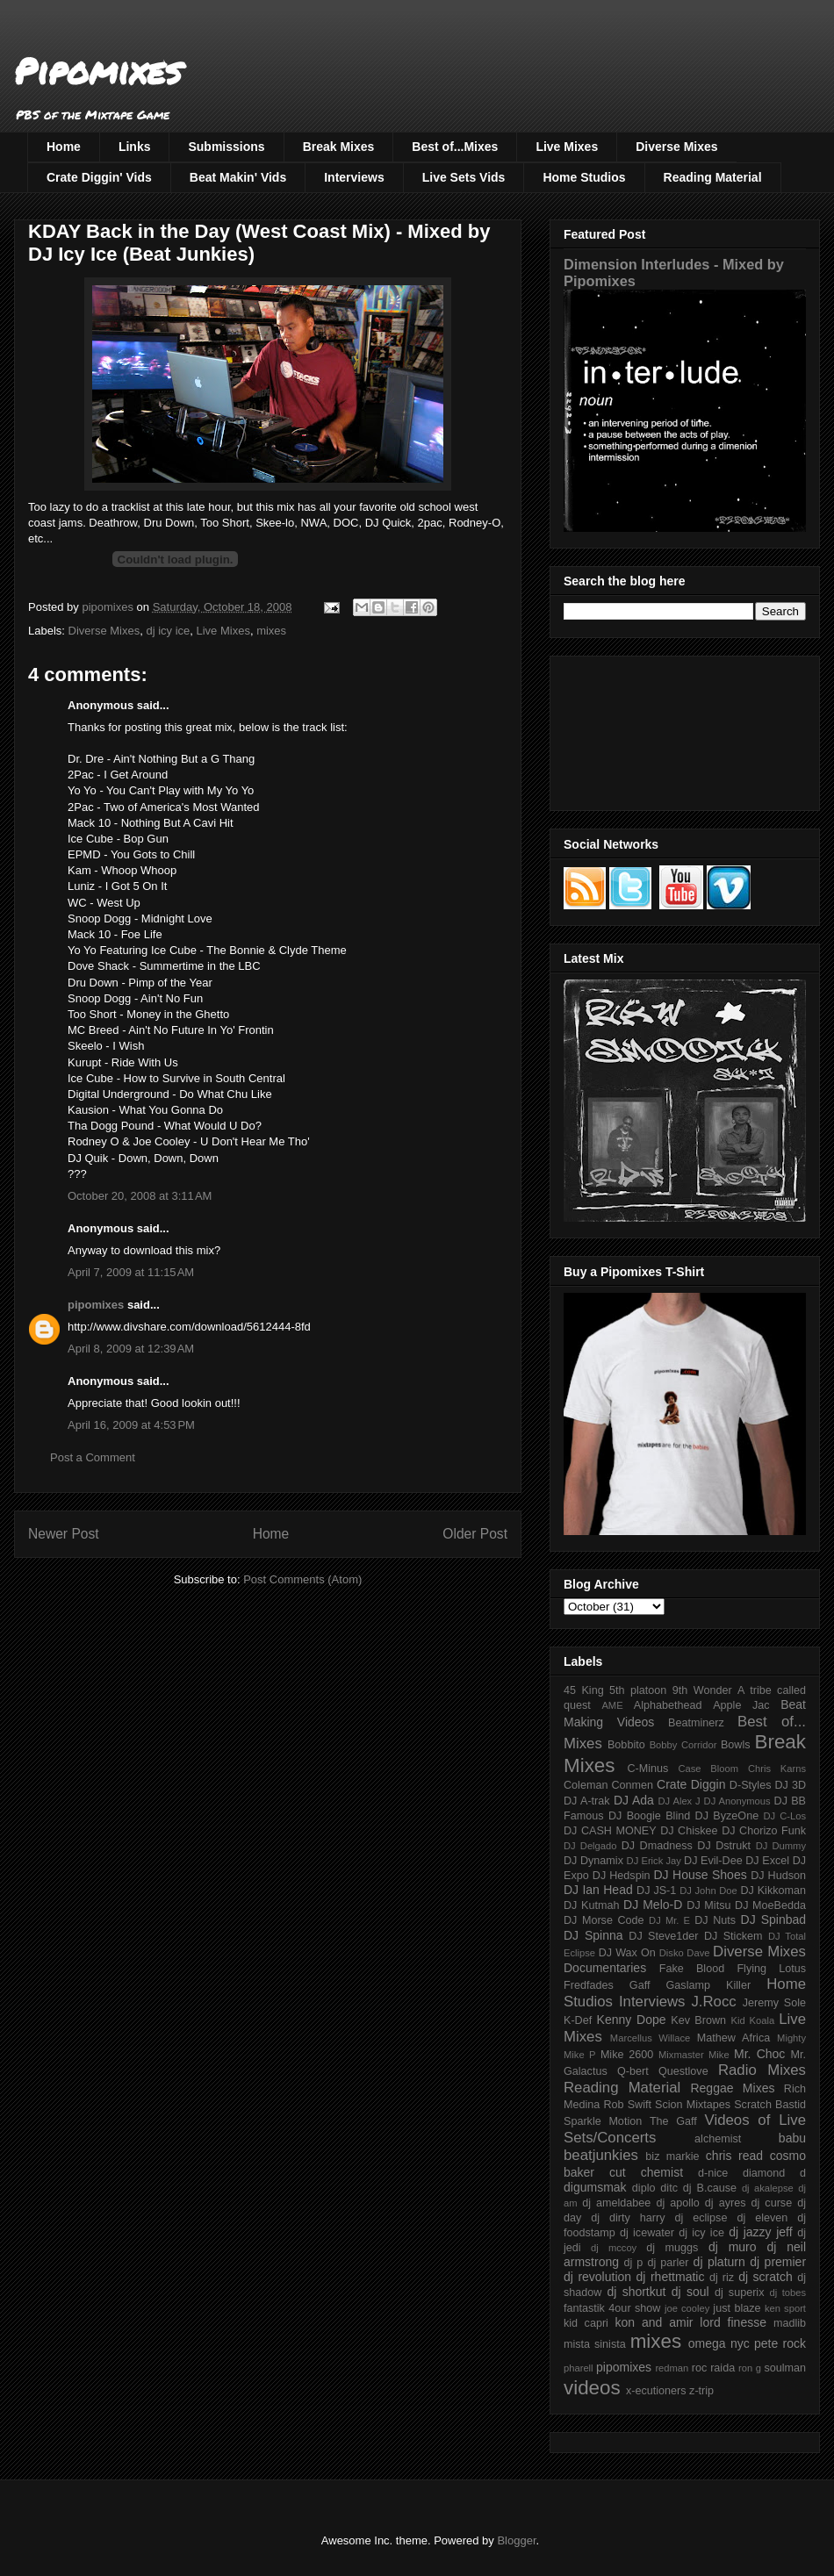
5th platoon (637, 1690)
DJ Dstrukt (724, 1846)
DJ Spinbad (773, 1919)
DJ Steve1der (663, 1936)
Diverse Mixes (676, 147)
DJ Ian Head (598, 1890)
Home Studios (584, 177)
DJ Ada (634, 1800)
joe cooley (687, 2308)
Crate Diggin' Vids (99, 177)
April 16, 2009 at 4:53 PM (131, 1425)
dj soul (690, 2292)
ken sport (785, 2308)
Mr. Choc (759, 2054)
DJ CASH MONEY (610, 1831)
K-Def (578, 2020)
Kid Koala (752, 2020)
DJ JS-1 (656, 1890)
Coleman (586, 1785)
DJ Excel (767, 1861)
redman (671, 2368)
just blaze (736, 2308)
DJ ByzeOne (727, 1816)
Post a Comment (92, 1457)
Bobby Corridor (683, 1745)
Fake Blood (691, 1968)
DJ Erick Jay (654, 1860)
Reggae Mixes (732, 2088)
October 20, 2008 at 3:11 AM (140, 1195)
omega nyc (719, 2343)
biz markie (672, 2156)
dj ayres (725, 2203)
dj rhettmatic (670, 2277)
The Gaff (673, 2121)
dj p (633, 2263)
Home (64, 147)
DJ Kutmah (591, 1905)
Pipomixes (98, 71)
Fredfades (589, 1985)
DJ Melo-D (652, 1905)
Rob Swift (627, 2105)
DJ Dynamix (593, 1861)
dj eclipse (700, 2218)
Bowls (736, 1745)
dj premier (778, 2262)
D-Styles (751, 1785)
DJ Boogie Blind (649, 1816)
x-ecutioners (656, 2391)
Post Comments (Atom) (302, 1579)
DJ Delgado (590, 1846)
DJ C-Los (785, 1816)
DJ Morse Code (604, 1920)
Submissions (226, 147)
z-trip (701, 2391)
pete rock (780, 2343)
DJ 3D (790, 1785)
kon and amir (654, 2322)
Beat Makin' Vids (238, 177)
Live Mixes (567, 147)
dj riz (721, 2277)
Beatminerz (696, 1723)
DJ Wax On (627, 1953)
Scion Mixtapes (692, 2105)
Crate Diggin (691, 1784)
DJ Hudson (778, 1875)
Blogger (516, 2540)
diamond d (774, 2173)
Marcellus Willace (650, 2038)
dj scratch (765, 2277)
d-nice (713, 2173)
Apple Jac (741, 1705)
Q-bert (633, 2071)
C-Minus (647, 1768)
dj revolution (597, 2277)
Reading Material (713, 177)
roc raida (713, 2368)
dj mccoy (613, 2247)
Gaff (640, 1985)
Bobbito (626, 1745)
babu (792, 2138)
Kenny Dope (631, 2020)
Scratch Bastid (770, 2105)
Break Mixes (339, 147)
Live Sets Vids (464, 177)
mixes (271, 630)
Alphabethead (668, 1705)
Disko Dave (684, 1953)
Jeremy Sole (774, 2003)
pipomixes (96, 1304)
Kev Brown (698, 2020)
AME (611, 1705)
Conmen (632, 1785)
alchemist (717, 2139)
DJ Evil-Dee (713, 1861)
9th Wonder (702, 1690)
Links (135, 147)
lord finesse (733, 2322)
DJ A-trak (587, 1801)
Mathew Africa (733, 2038)
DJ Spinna (593, 1935)
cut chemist (646, 2172)
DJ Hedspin (622, 1875)
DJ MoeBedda (770, 1905)
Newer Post (63, 1533)
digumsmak (595, 2187)
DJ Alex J (679, 1801)
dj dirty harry (628, 2218)
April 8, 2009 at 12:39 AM (131, 1348)
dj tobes (787, 2292)
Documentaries (605, 1968)
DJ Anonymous (737, 1801)
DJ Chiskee (688, 1831)
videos (592, 2388)
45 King (584, 1690)
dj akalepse (768, 2188)
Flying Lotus (771, 1968)
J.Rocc (713, 2001)
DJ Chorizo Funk (764, 1831)
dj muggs (672, 2248)
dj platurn (719, 2262)
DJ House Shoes (700, 1875)
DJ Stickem (733, 1936)
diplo (644, 2188)
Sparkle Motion (603, 2121)
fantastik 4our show (612, 2308)
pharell (578, 2368)
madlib (789, 2323)
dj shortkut (636, 2292)
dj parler (667, 2263)
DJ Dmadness (657, 1846)
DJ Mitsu (708, 1905)
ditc (669, 2188)
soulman (785, 2368)
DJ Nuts (715, 1920)
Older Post (474, 1533)
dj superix (739, 2292)
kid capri (586, 2323)
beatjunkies (601, 2155)
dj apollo (677, 2203)
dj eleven (762, 2218)
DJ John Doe (708, 1890)
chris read (734, 2156)
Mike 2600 (626, 2055)
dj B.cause (710, 2188)
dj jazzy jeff (760, 2232)
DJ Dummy (781, 1846)
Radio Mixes (762, 2070)
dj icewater (647, 2233)
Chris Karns (777, 1768)
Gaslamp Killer (708, 1985)
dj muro (732, 2247)
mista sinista (595, 2344)
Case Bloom (708, 1768)
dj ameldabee (616, 2203)
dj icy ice (168, 630)
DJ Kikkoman (773, 1890)
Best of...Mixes (455, 147)
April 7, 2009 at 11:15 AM (131, 1272)
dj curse (772, 2203)
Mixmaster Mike (694, 2054)
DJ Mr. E (669, 1920)
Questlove (683, 2071)
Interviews (354, 177)
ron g (749, 2368)
